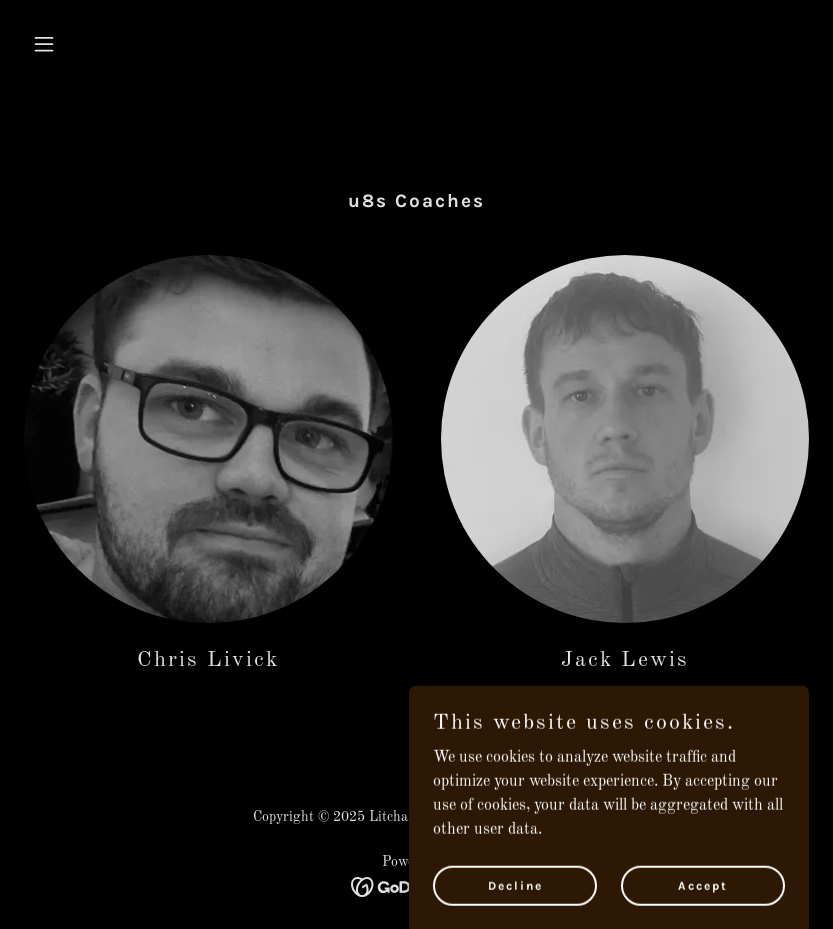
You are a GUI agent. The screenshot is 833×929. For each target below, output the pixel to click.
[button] (83, 44)
